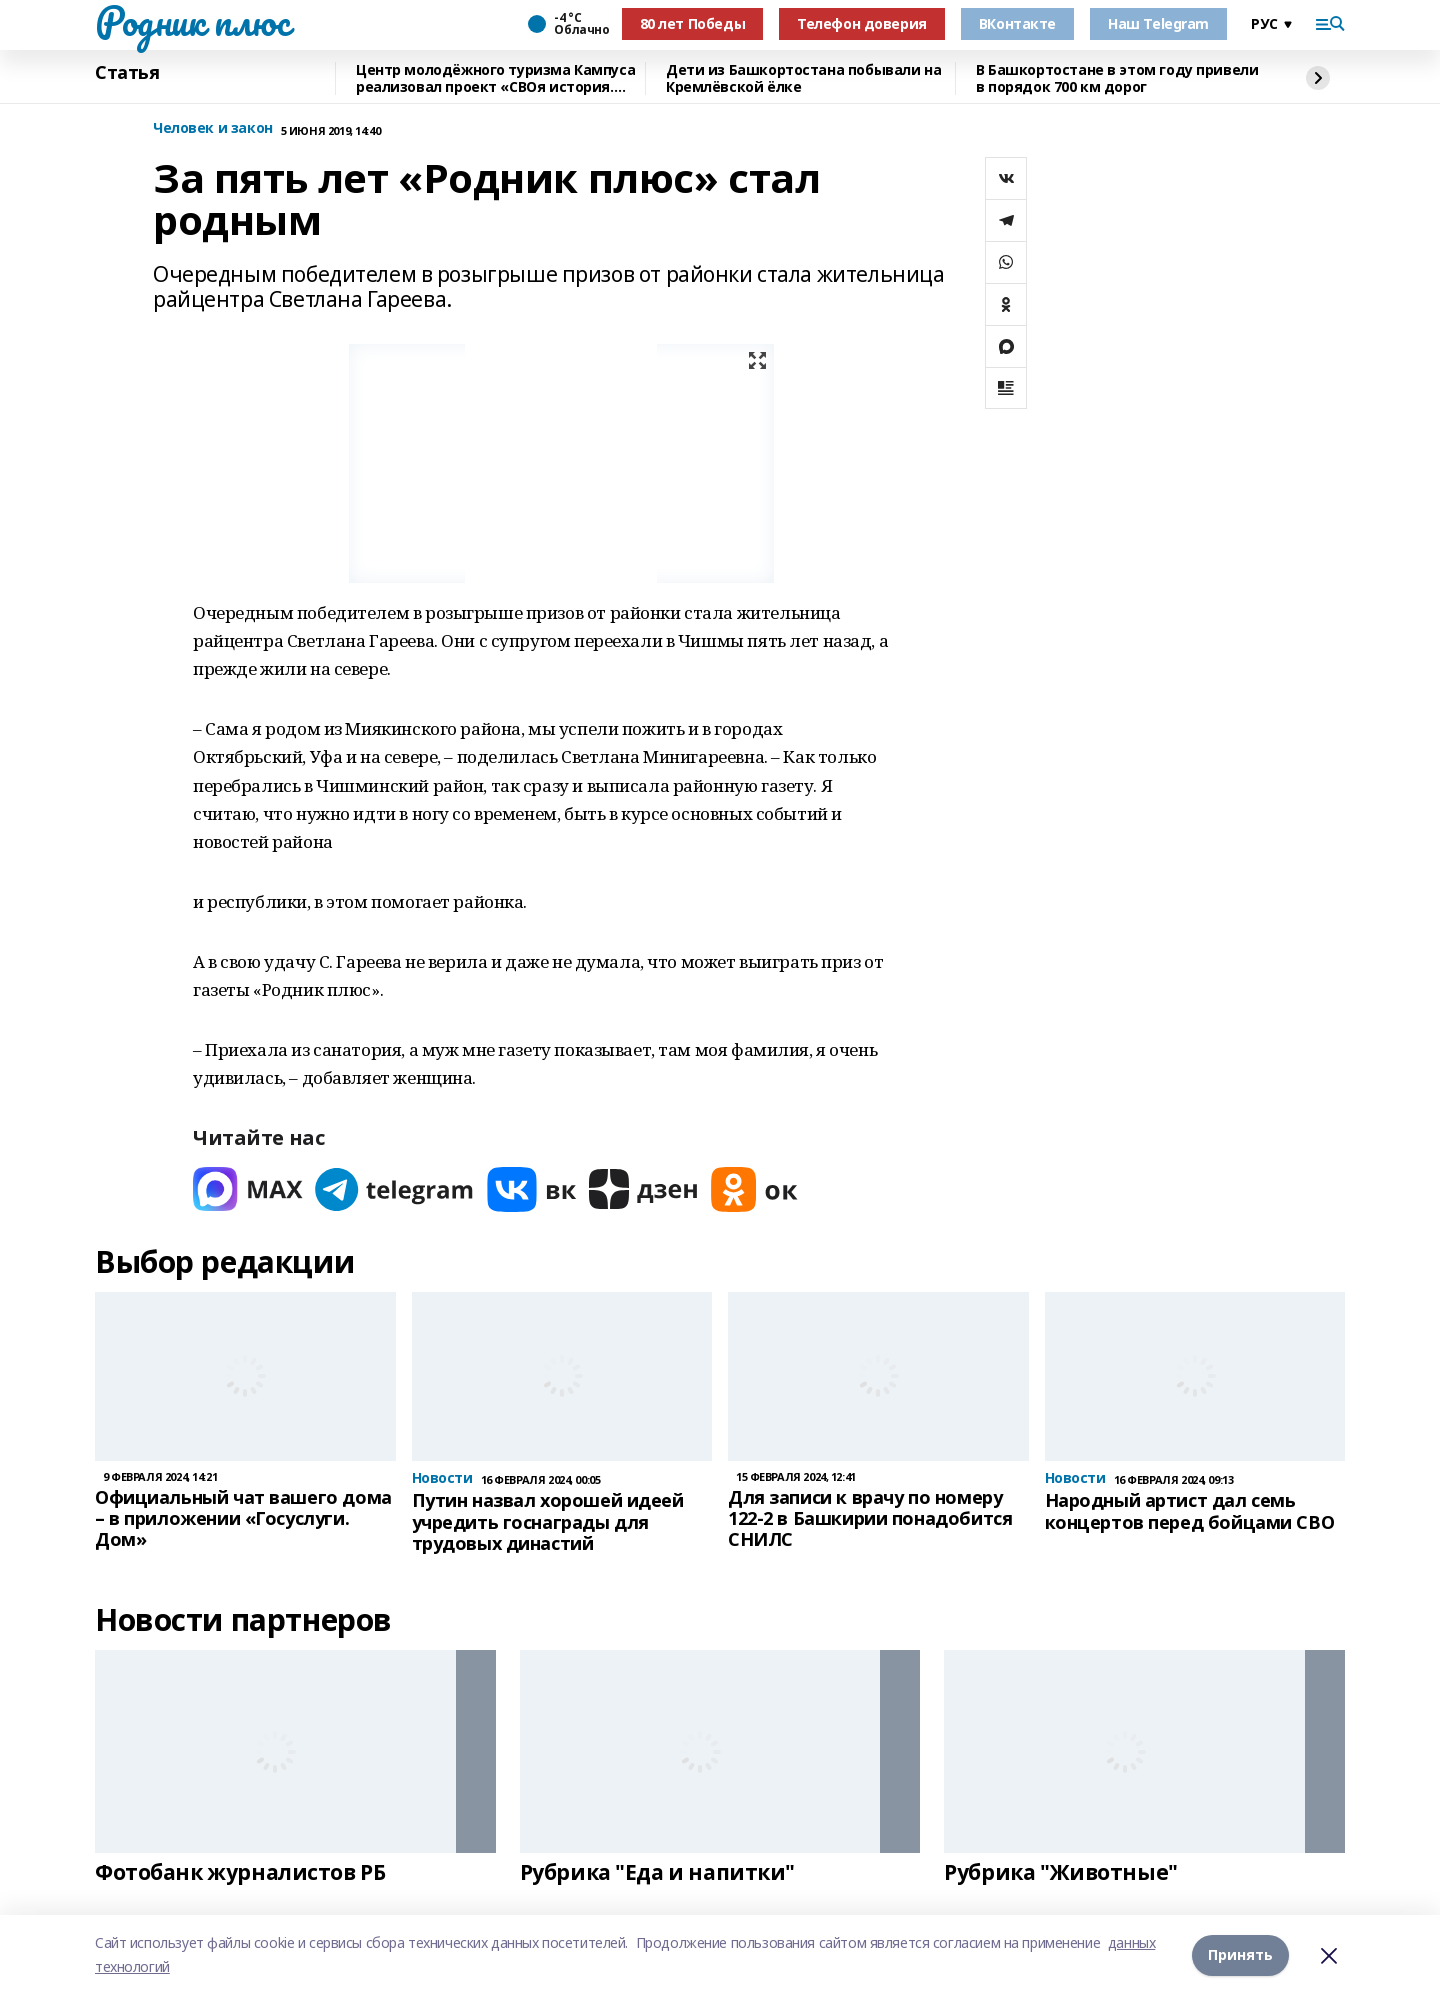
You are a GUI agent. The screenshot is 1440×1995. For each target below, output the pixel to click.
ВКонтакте (1017, 23)
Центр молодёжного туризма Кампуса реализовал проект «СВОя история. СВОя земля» (495, 78)
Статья (127, 73)
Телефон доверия (862, 23)
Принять (1240, 1954)
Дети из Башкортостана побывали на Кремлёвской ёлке (803, 78)
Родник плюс (192, 21)
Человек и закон (213, 128)
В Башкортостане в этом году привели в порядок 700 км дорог (1117, 78)
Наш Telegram (1158, 23)
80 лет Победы (693, 23)
